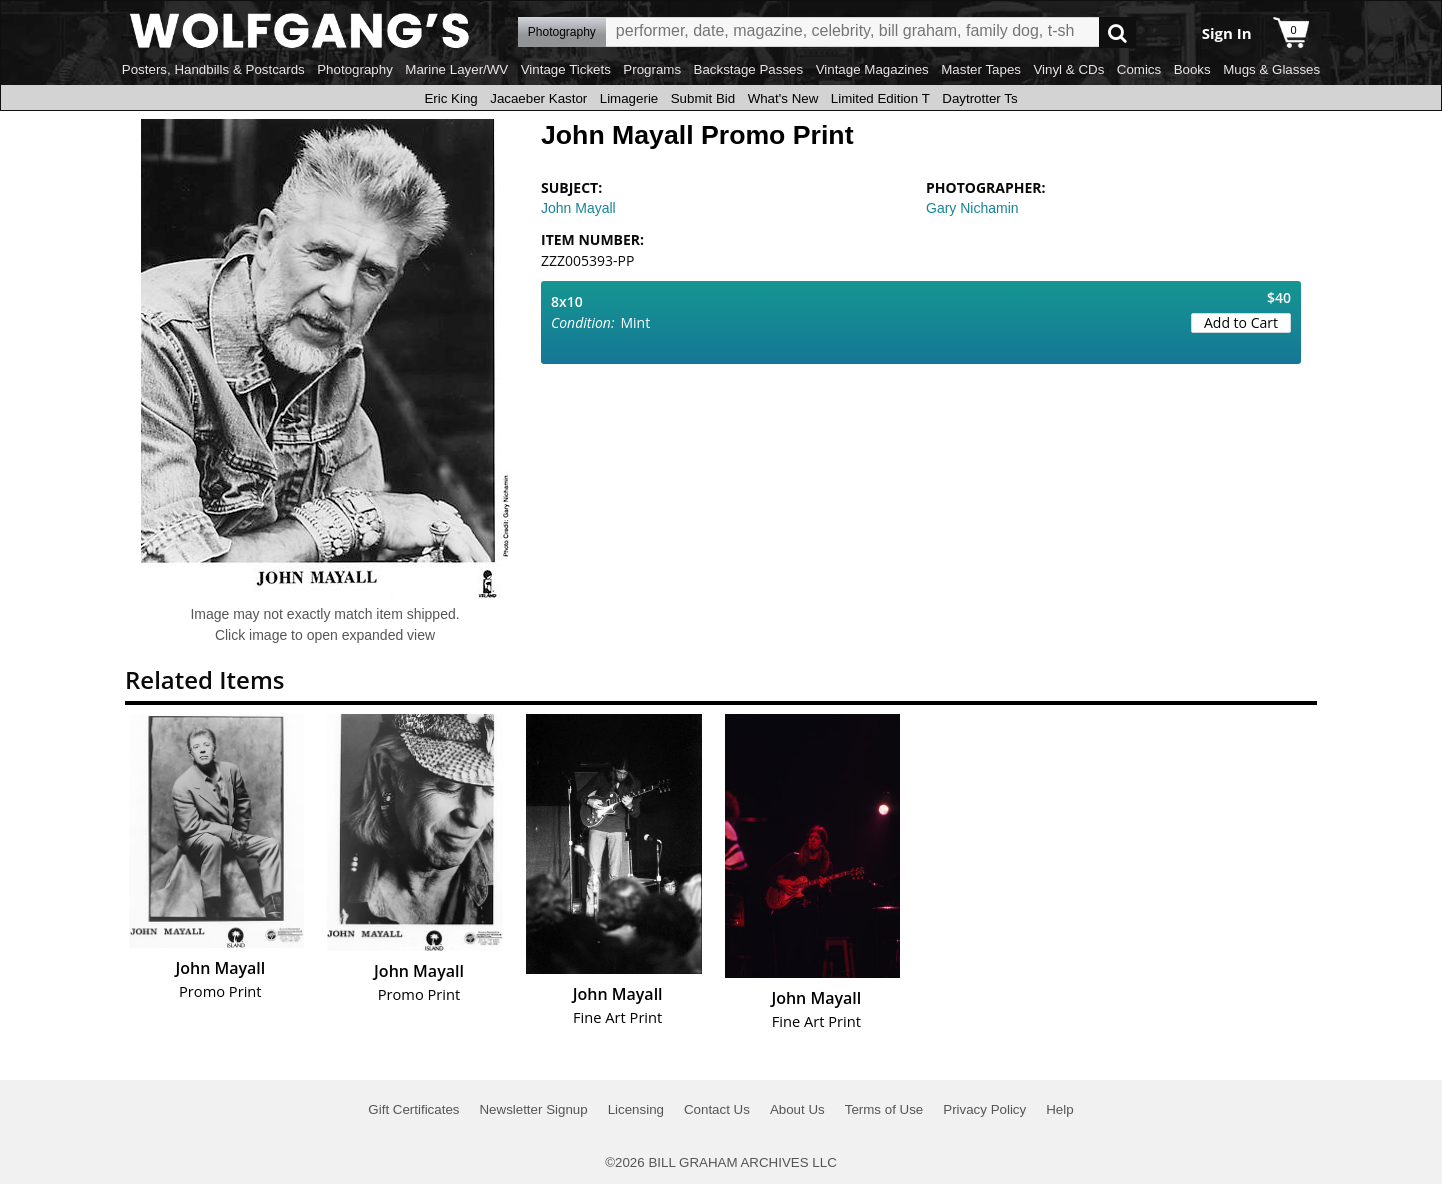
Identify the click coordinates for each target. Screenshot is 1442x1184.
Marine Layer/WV (456, 69)
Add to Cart (1241, 322)
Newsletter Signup (533, 1109)
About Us (797, 1109)
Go (1117, 32)
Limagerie (629, 98)
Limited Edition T (880, 98)
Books (1192, 69)
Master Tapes (981, 69)
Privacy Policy (984, 1109)
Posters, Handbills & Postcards (213, 69)
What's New (783, 98)
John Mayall (578, 208)
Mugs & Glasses (1271, 69)
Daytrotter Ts (979, 98)
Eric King (450, 98)
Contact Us (717, 1109)
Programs (652, 69)
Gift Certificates (413, 1109)
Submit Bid (703, 98)
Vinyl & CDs (1068, 69)
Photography (355, 69)
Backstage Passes (749, 69)
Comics (1139, 69)
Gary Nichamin (972, 208)
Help (1059, 1109)
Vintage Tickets (566, 69)
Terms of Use (884, 1109)
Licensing (636, 1109)
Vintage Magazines (872, 69)
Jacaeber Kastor (538, 98)
